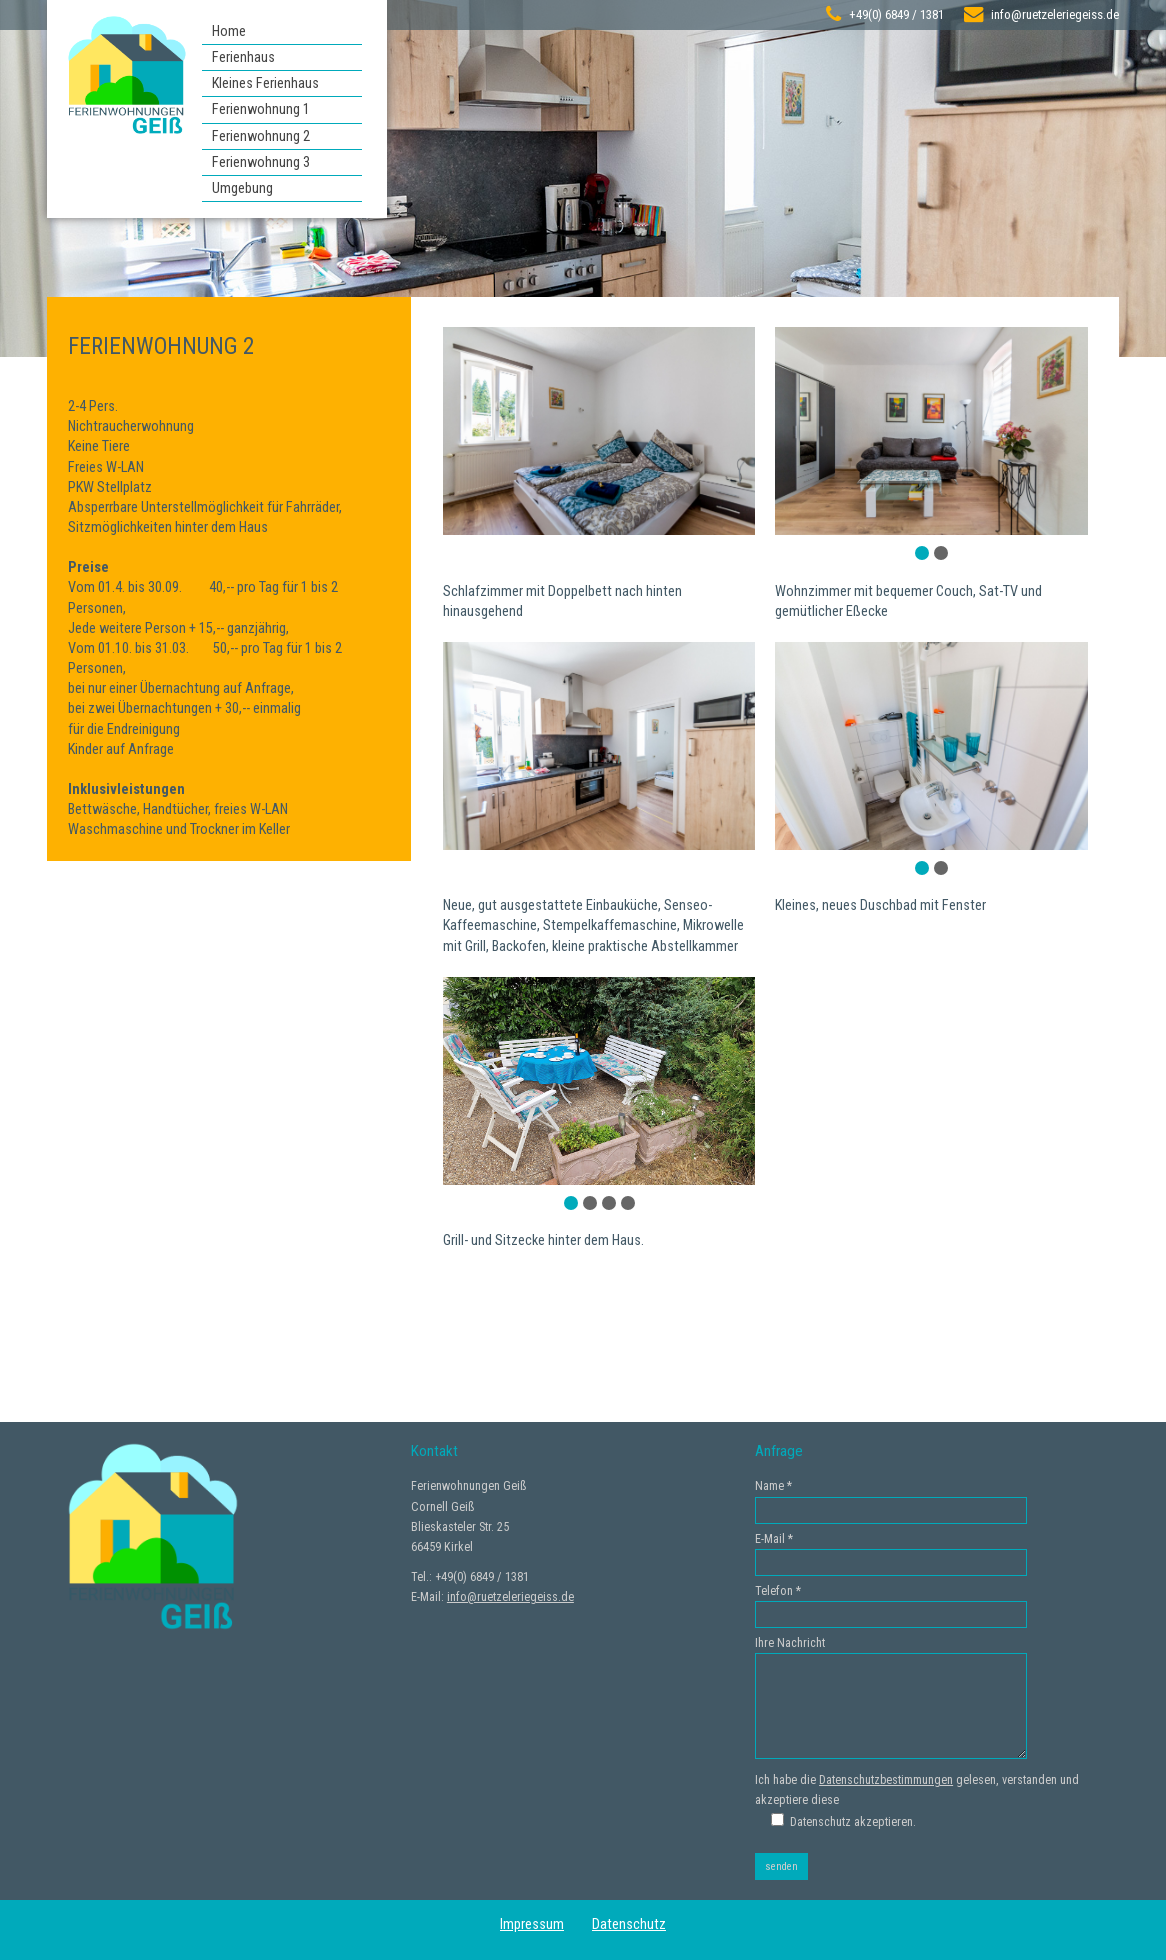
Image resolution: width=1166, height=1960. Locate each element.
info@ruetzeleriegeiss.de (1055, 14)
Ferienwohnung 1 (261, 109)
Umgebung (242, 188)
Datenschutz (629, 1924)
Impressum (532, 1924)
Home (229, 31)
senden (781, 1866)
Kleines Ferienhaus (265, 83)
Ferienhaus (243, 57)
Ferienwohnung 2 (261, 136)
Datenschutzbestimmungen (886, 1780)
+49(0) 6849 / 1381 (896, 14)
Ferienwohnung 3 (261, 162)
